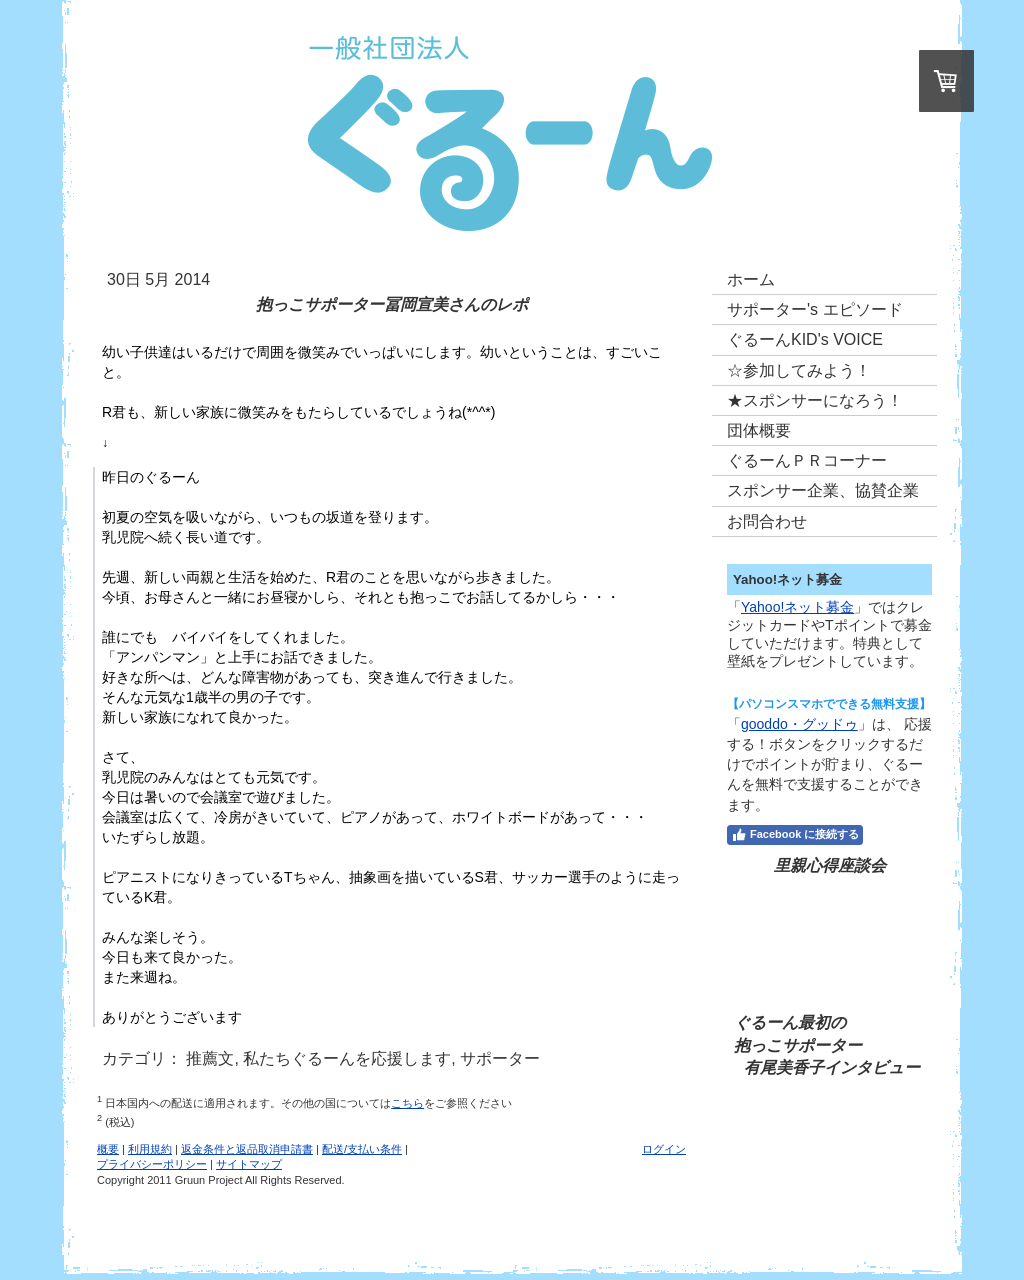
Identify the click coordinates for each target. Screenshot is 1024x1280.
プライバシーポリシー (152, 1164)
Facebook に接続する (795, 835)
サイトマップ (249, 1164)
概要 (108, 1149)
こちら (407, 1103)
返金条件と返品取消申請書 (247, 1149)
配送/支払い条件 (362, 1149)
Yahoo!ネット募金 (797, 607)
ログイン (664, 1149)
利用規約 (150, 1149)
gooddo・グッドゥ (799, 724)
